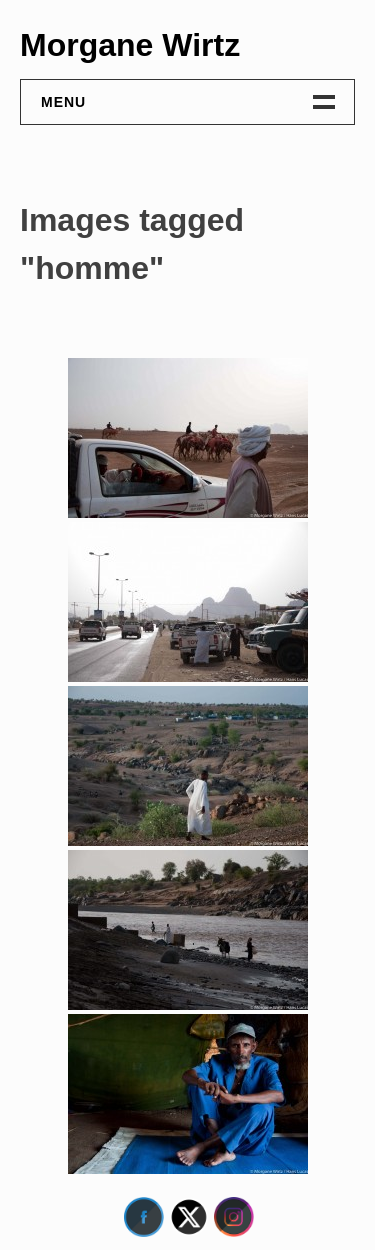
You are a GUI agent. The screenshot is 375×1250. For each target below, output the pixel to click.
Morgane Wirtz (130, 45)
